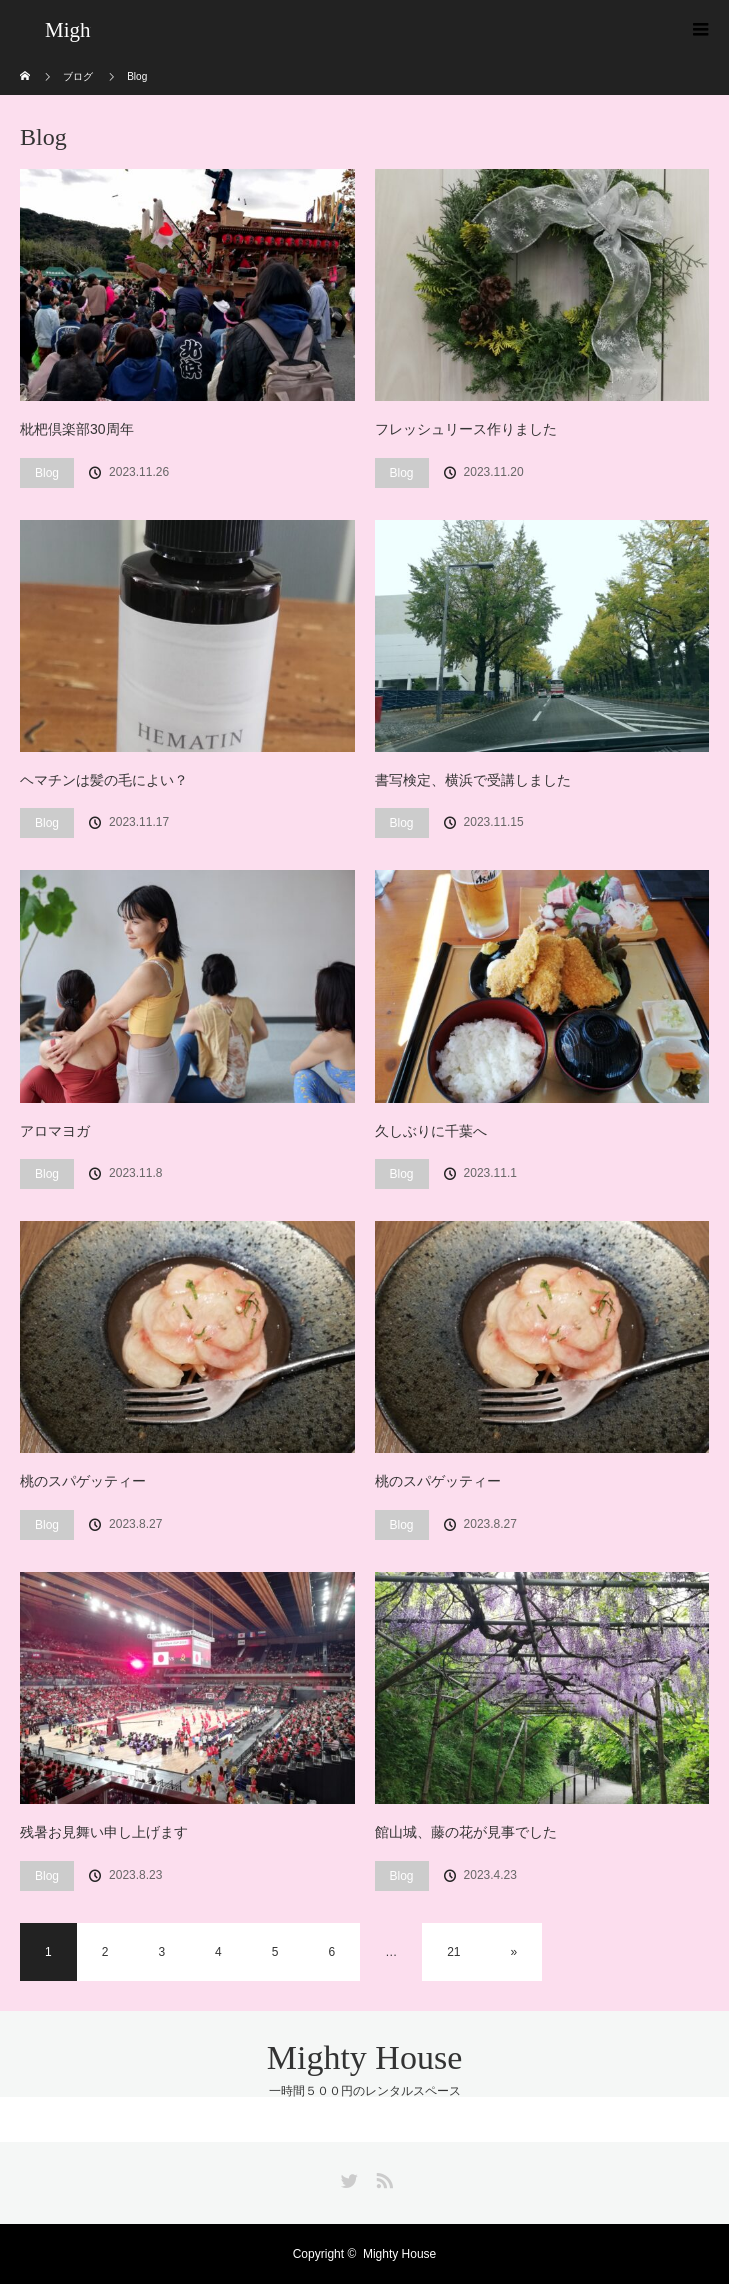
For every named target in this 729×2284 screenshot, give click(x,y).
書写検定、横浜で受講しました (473, 780)
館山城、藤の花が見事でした (466, 1832)
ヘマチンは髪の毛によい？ (104, 780)
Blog (47, 473)
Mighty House (365, 2057)
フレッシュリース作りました (466, 429)
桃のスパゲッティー (83, 1481)
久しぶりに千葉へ (431, 1131)
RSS (382, 2177)
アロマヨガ (55, 1131)
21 (453, 1952)
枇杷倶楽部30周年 (77, 429)
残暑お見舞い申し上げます (104, 1832)
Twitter (347, 2177)
